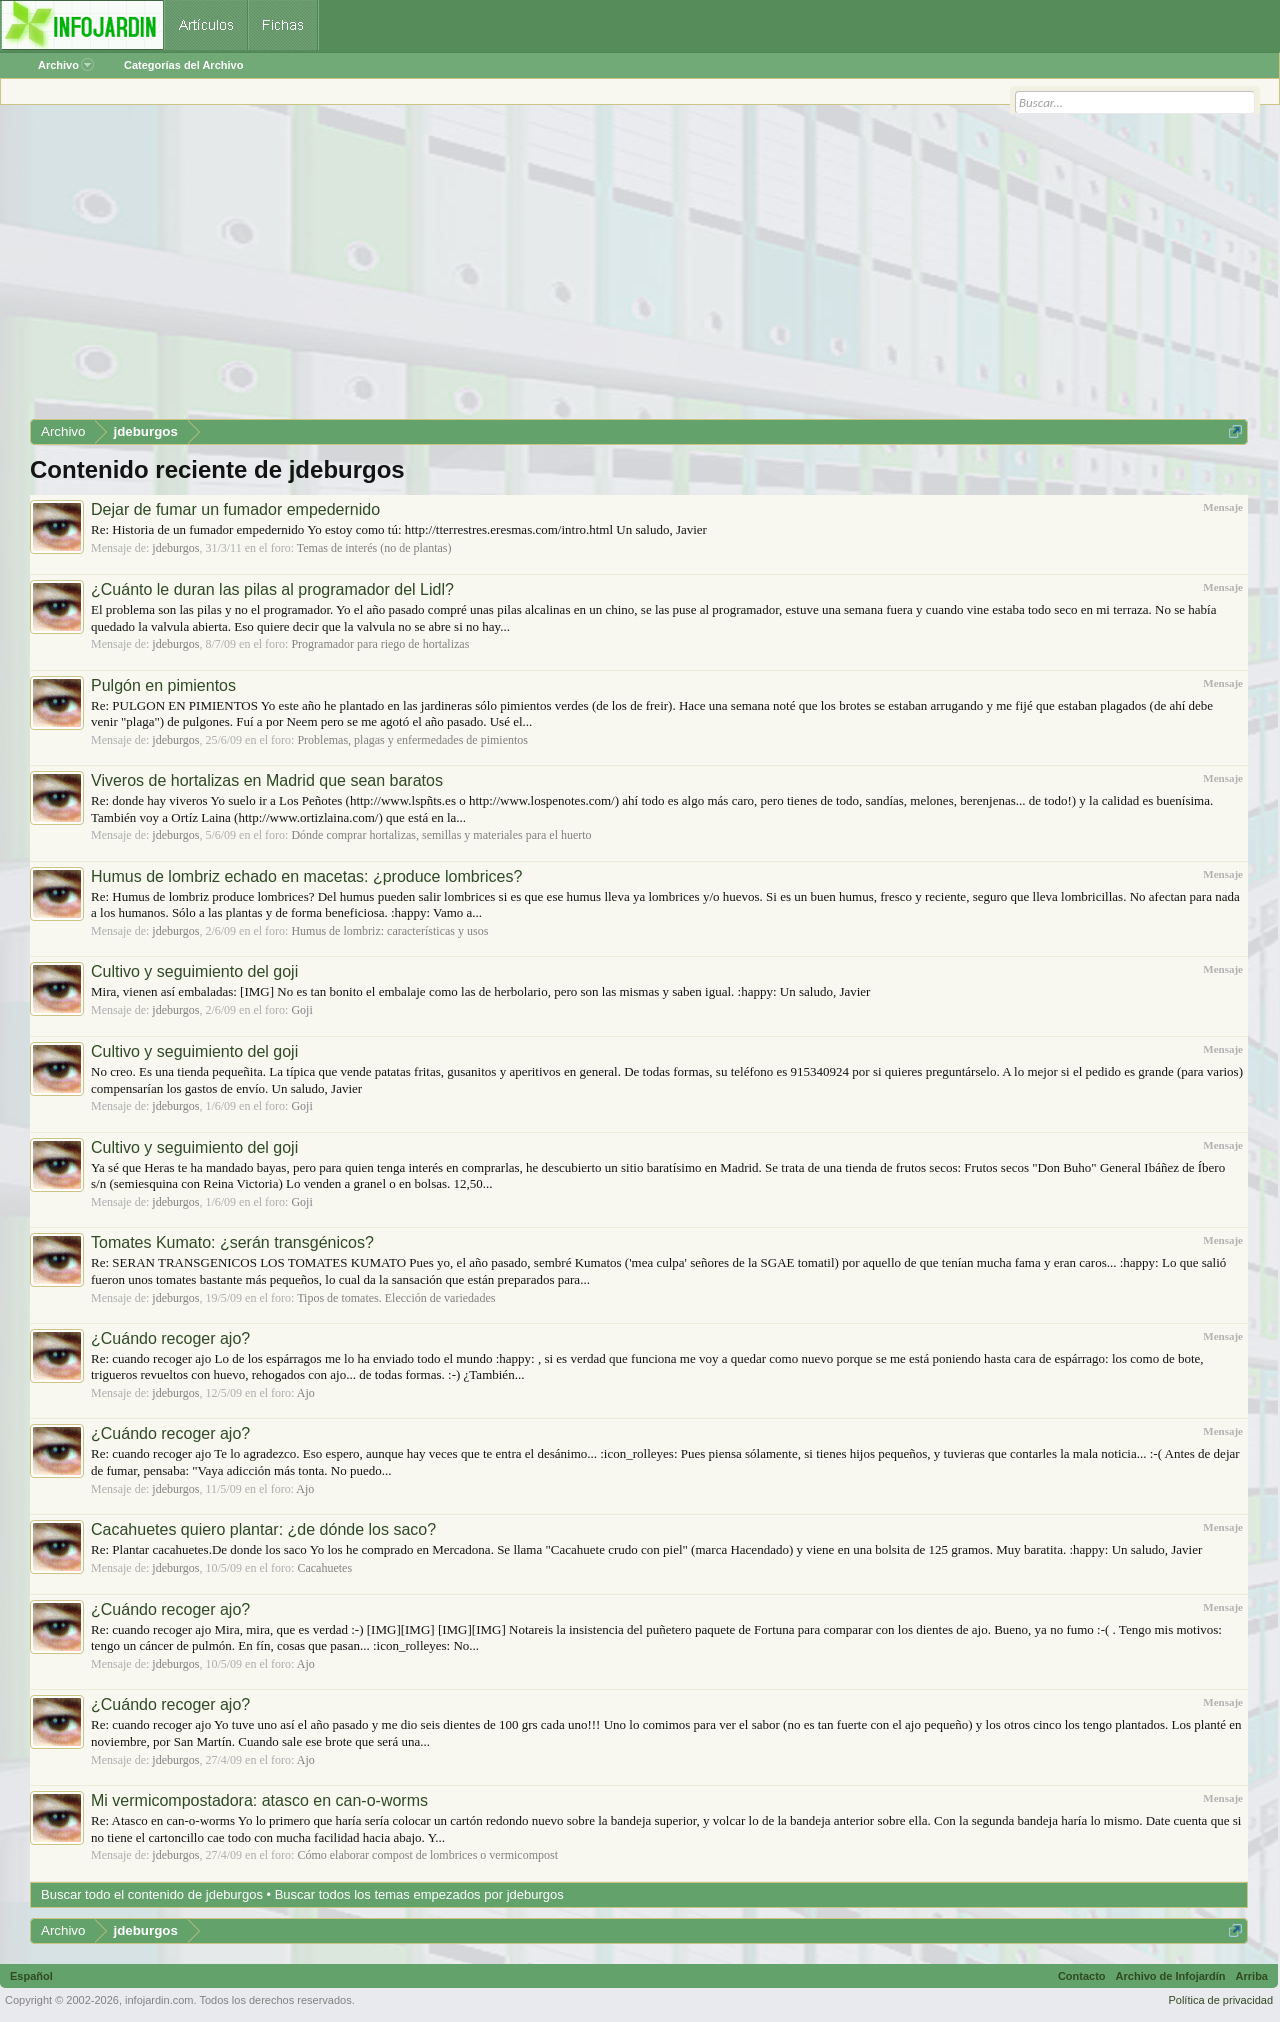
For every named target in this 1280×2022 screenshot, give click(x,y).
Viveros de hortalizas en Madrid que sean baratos (267, 780)
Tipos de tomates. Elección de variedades (396, 1298)
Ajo (306, 1393)
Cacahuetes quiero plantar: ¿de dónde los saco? (263, 1529)
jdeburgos (175, 548)
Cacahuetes (324, 1568)
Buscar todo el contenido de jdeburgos (152, 1894)
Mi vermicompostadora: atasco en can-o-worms (259, 1800)
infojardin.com (159, 2000)
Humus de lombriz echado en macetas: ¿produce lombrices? (306, 876)
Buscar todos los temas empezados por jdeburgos (419, 1894)
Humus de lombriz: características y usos (389, 931)
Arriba (1252, 1976)
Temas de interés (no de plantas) (374, 548)
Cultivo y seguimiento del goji (194, 971)
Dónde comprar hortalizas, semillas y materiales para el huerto (441, 835)
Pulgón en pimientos (163, 685)
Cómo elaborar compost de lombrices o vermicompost (427, 1855)
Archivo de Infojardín (1171, 1976)
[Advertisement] (630, 269)
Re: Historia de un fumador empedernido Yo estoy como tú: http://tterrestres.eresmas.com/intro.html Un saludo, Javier (399, 529)
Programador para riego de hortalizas (380, 644)
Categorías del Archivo (183, 65)
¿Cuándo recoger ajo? (170, 1338)
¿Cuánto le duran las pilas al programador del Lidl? (272, 589)
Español (31, 1976)
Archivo (66, 65)
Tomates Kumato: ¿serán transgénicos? (232, 1242)
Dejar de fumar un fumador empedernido (235, 509)
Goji (301, 1010)
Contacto (1082, 1976)
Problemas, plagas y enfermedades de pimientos (412, 740)
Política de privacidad (1220, 2000)
